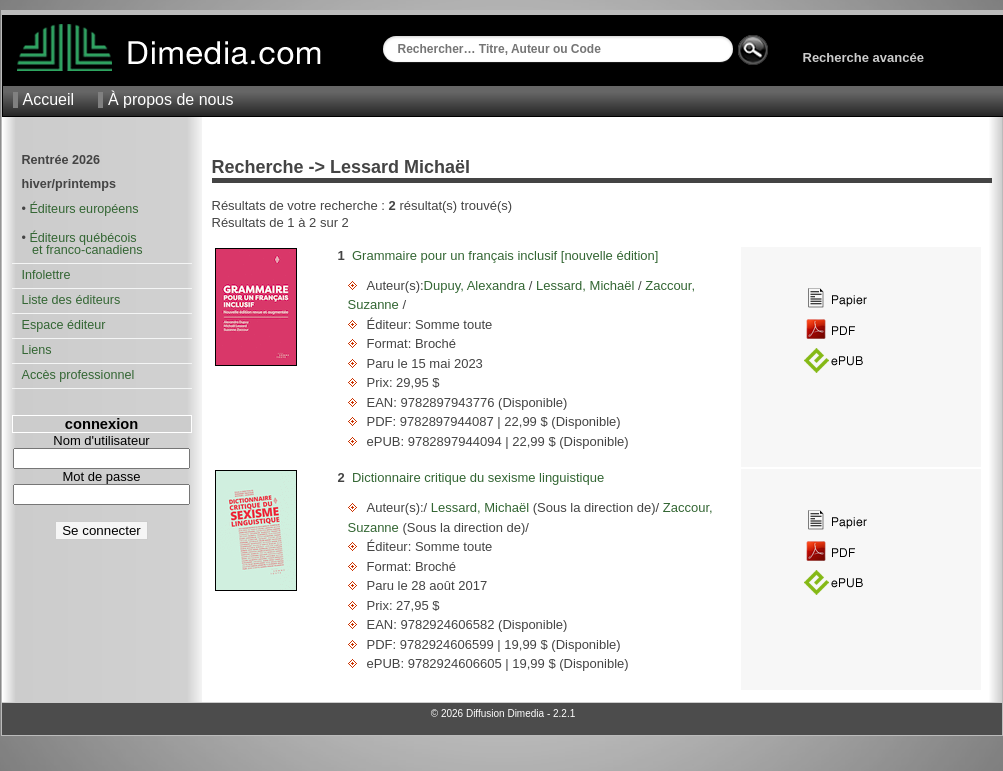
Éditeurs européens (83, 209)
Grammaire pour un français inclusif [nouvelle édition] (505, 255)
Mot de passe (101, 476)
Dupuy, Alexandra (476, 285)
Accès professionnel (78, 375)
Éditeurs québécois (82, 238)
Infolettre (46, 275)
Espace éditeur (64, 325)
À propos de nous (170, 99)
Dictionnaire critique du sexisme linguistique (478, 477)
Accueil (49, 99)
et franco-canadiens (82, 250)
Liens (37, 350)
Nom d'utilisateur (101, 440)
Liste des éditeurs (71, 300)
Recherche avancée (863, 57)
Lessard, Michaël (585, 285)
